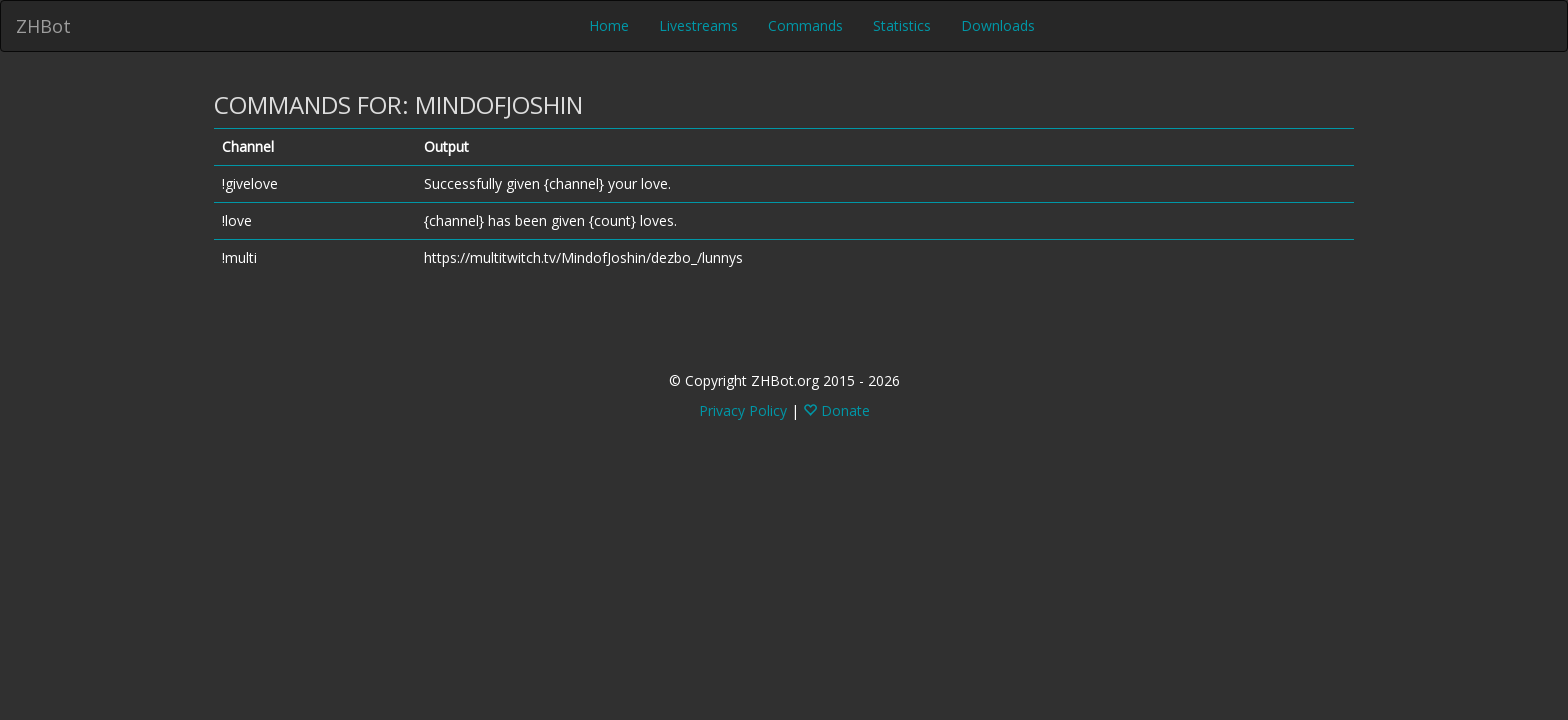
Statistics (902, 25)
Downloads (998, 25)
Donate (836, 410)
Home (609, 25)
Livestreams (698, 25)
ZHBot (43, 26)
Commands (805, 25)
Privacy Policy (743, 410)
